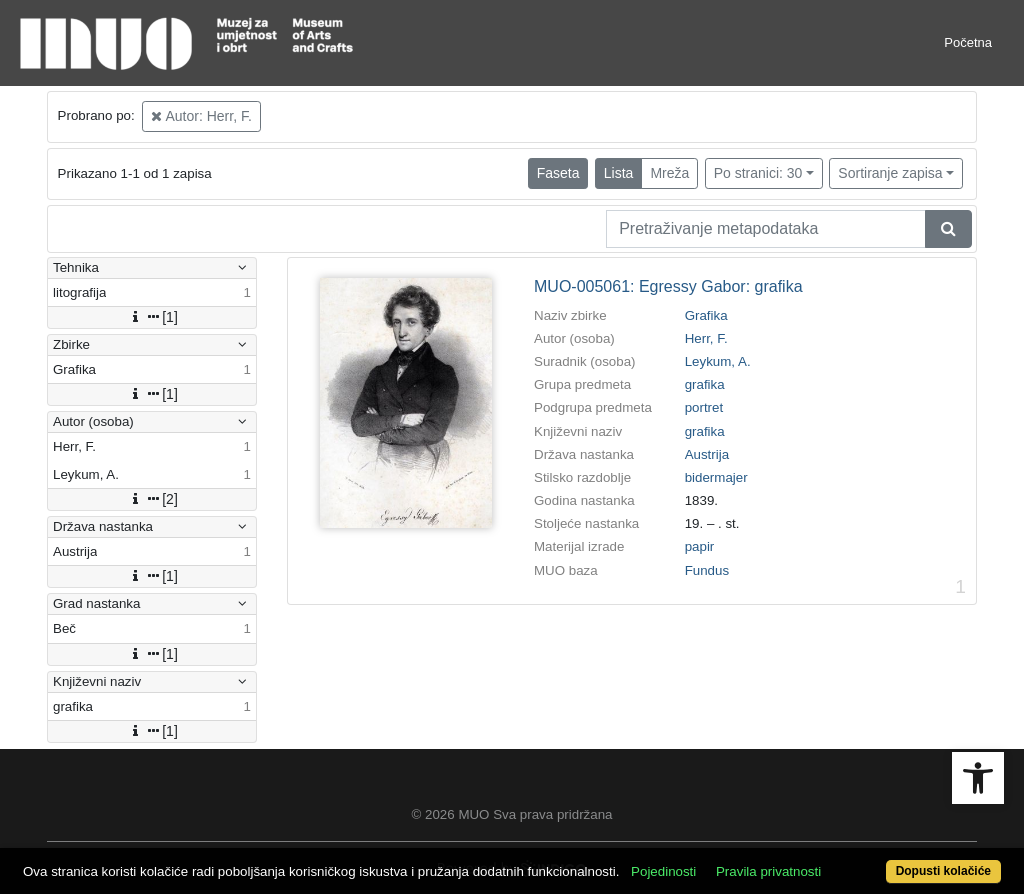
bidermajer (716, 477)
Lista (619, 173)
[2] (152, 499)
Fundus (707, 570)
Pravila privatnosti (768, 871)
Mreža (669, 173)
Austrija (707, 454)
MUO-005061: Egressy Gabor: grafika (668, 286)
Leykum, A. (718, 361)
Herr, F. (706, 338)
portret (704, 407)
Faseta (558, 173)
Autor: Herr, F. (201, 116)
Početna (968, 42)
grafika (705, 384)
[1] (152, 317)
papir (700, 546)
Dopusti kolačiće (943, 871)
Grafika (706, 315)
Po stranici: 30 (758, 173)
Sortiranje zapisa (890, 173)
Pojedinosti (663, 871)
